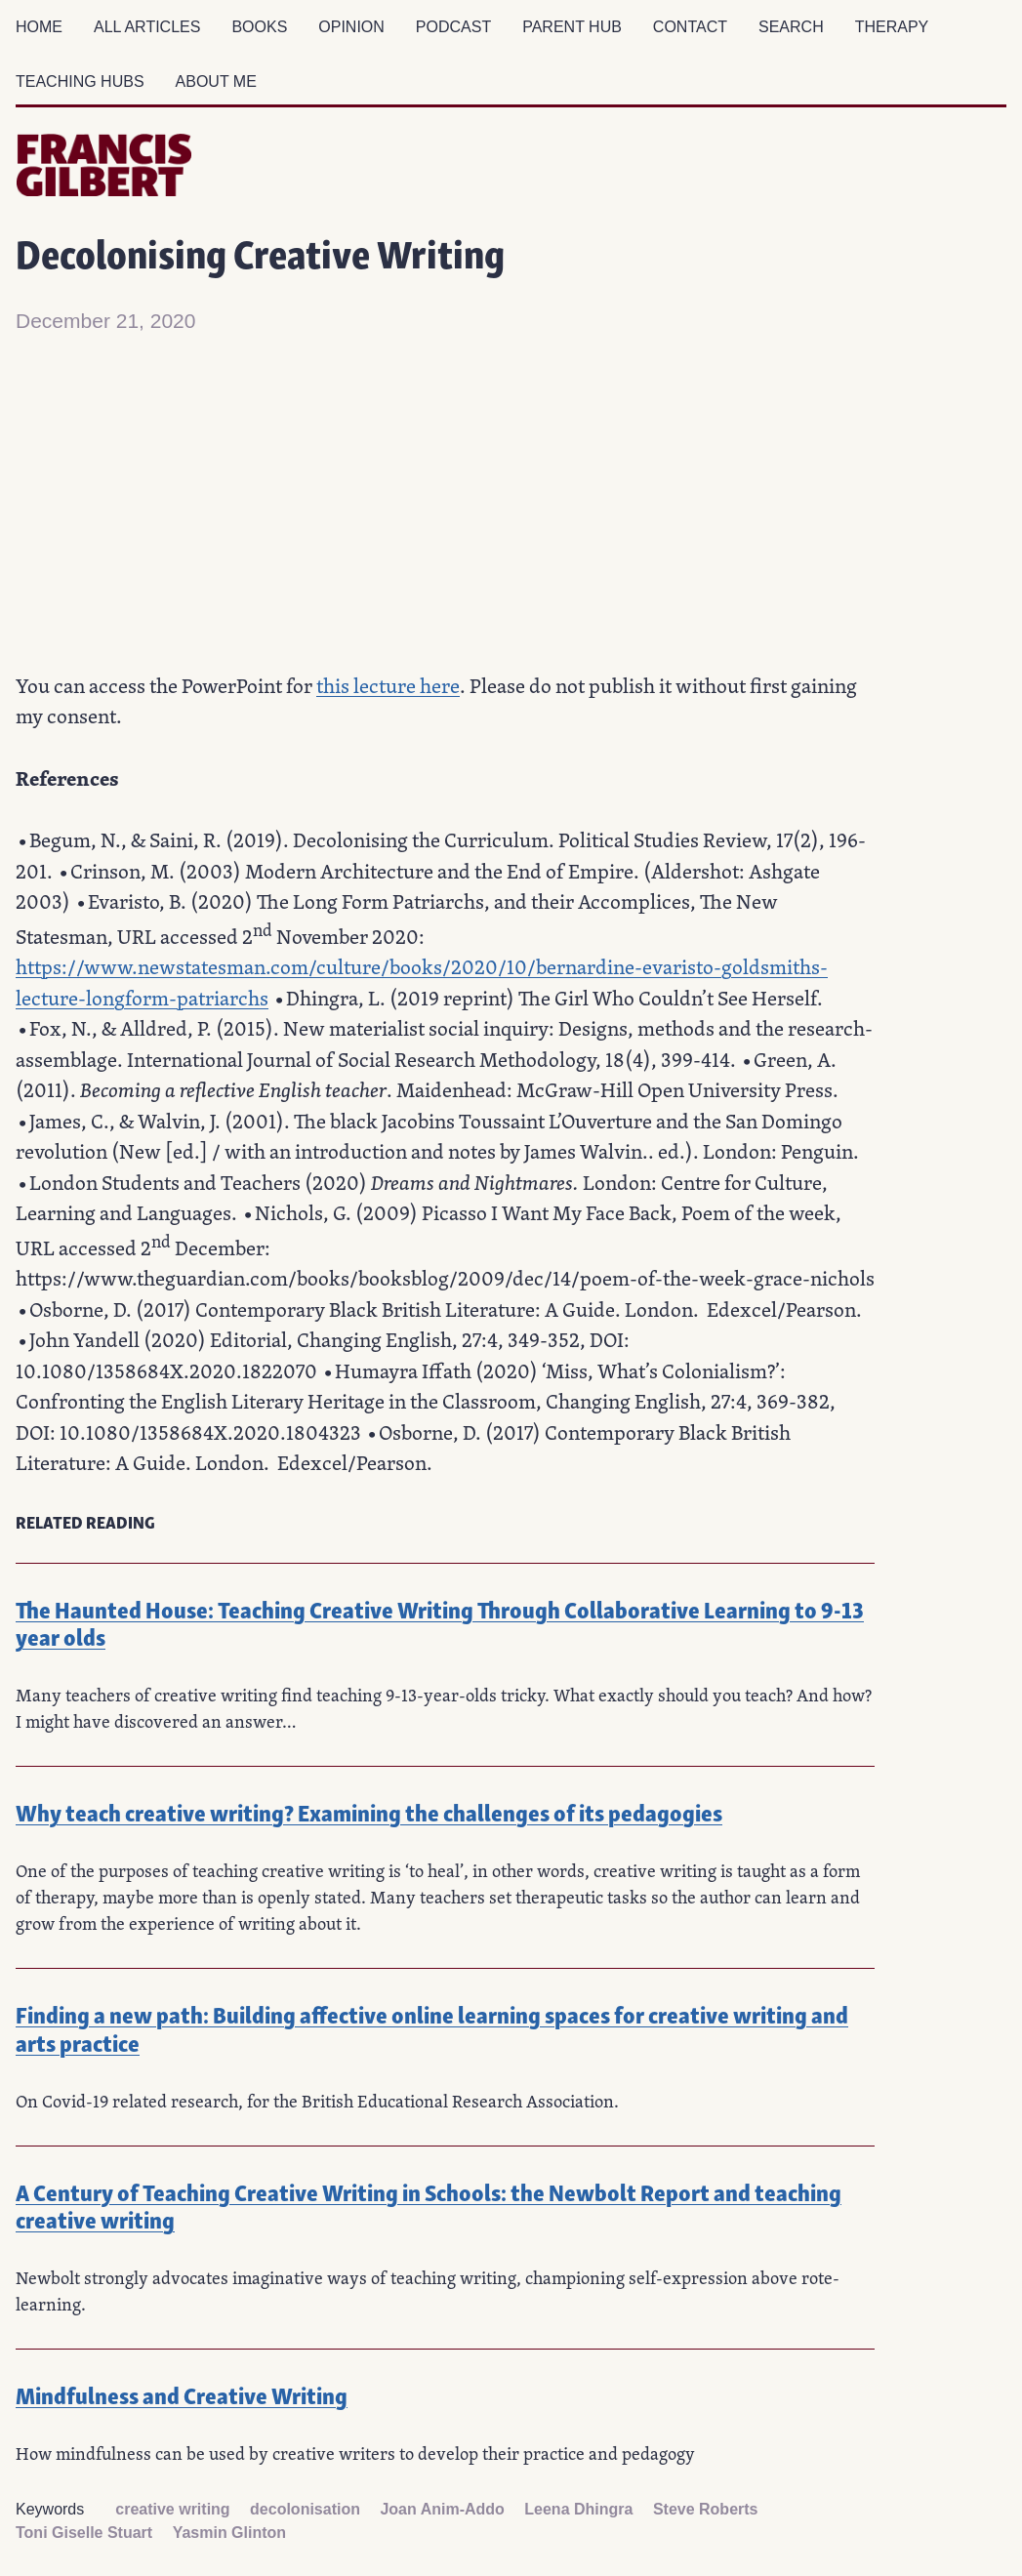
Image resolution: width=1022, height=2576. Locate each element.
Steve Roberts (705, 2509)
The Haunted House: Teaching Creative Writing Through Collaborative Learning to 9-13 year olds (440, 1622)
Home (39, 27)
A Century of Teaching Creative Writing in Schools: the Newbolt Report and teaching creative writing (428, 2205)
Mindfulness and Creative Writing (181, 2394)
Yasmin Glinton (229, 2532)
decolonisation (305, 2509)
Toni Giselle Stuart (84, 2532)
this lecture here (388, 685)
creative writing (172, 2509)
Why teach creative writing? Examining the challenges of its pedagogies (369, 1811)
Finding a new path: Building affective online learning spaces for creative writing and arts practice (432, 2027)
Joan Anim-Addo (442, 2509)
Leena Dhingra (578, 2509)
